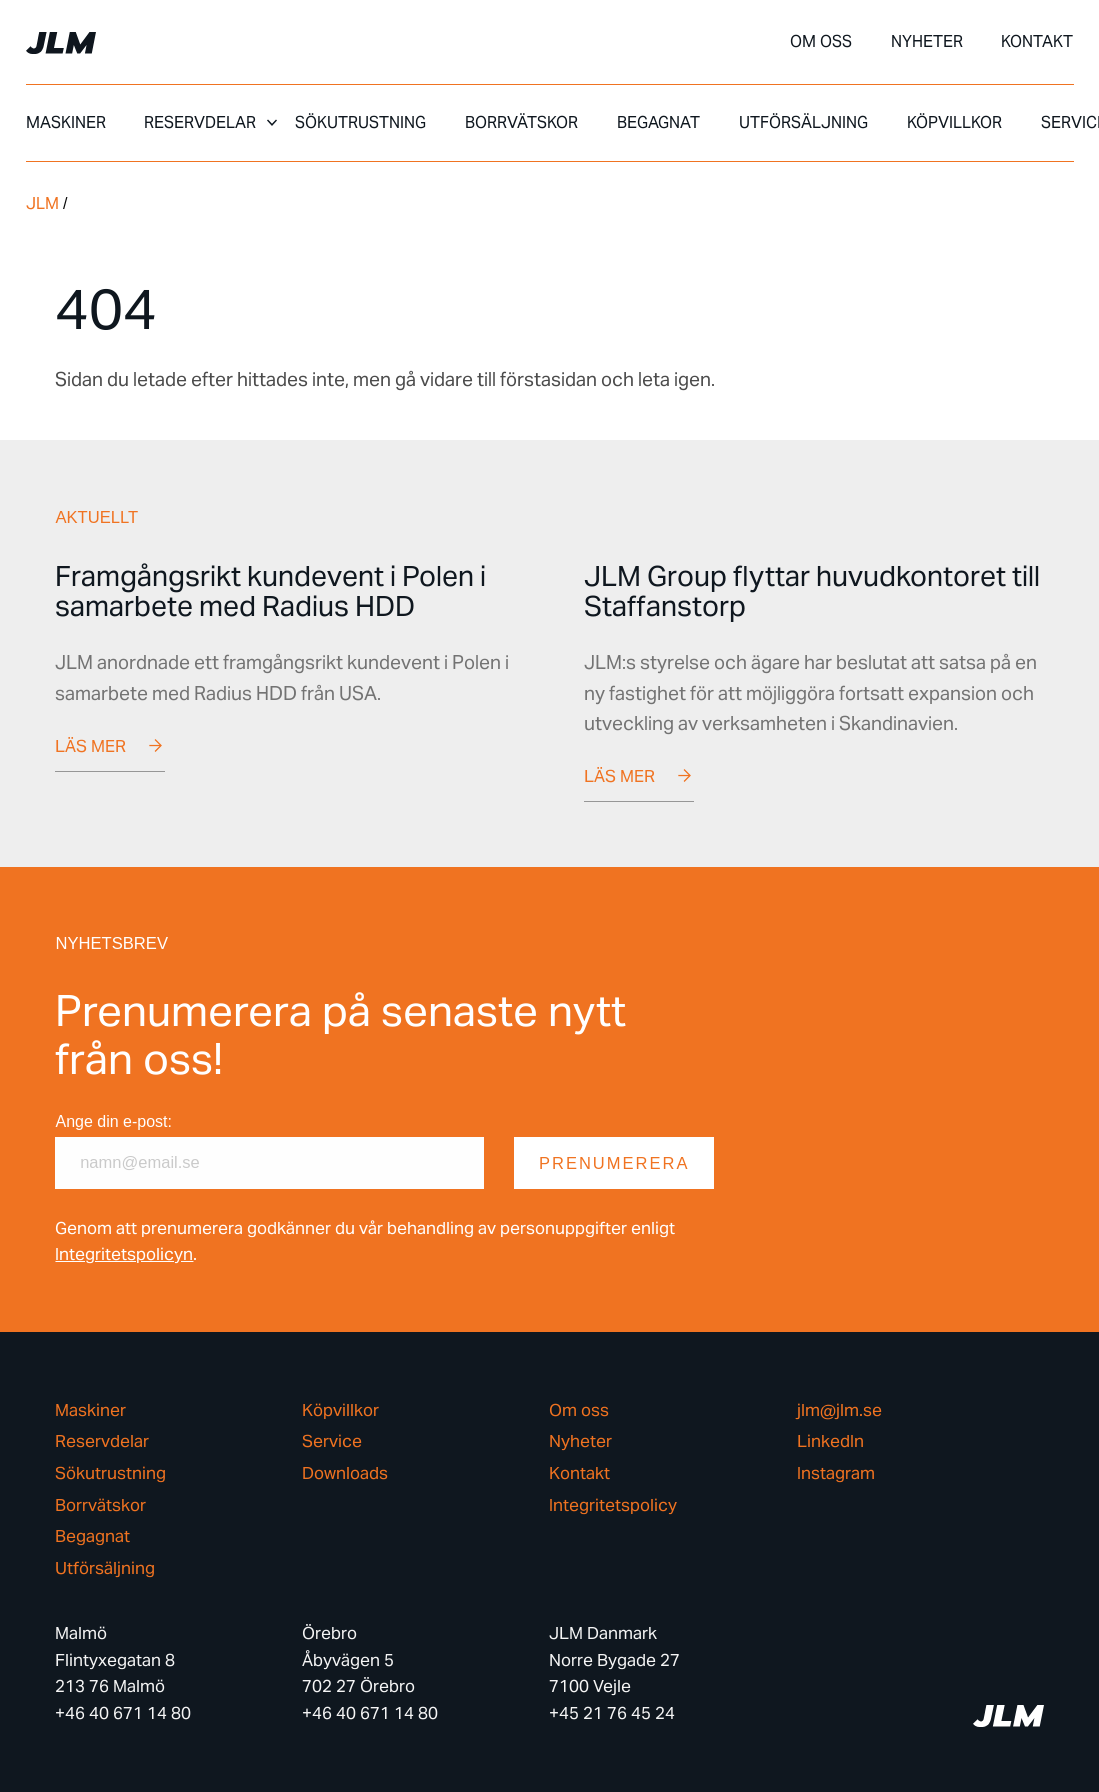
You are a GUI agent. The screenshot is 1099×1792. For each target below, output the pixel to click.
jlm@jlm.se (839, 1410)
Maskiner (66, 123)
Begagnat (658, 123)
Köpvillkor (954, 123)
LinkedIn (830, 1442)
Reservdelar (200, 123)
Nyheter (927, 42)
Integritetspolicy (613, 1505)
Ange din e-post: (113, 1121)
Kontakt (1037, 42)
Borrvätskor (521, 123)
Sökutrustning (360, 123)
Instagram (836, 1473)
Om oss (821, 42)
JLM (42, 203)
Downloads (345, 1473)
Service (332, 1442)
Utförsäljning (803, 123)
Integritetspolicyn (124, 1254)
